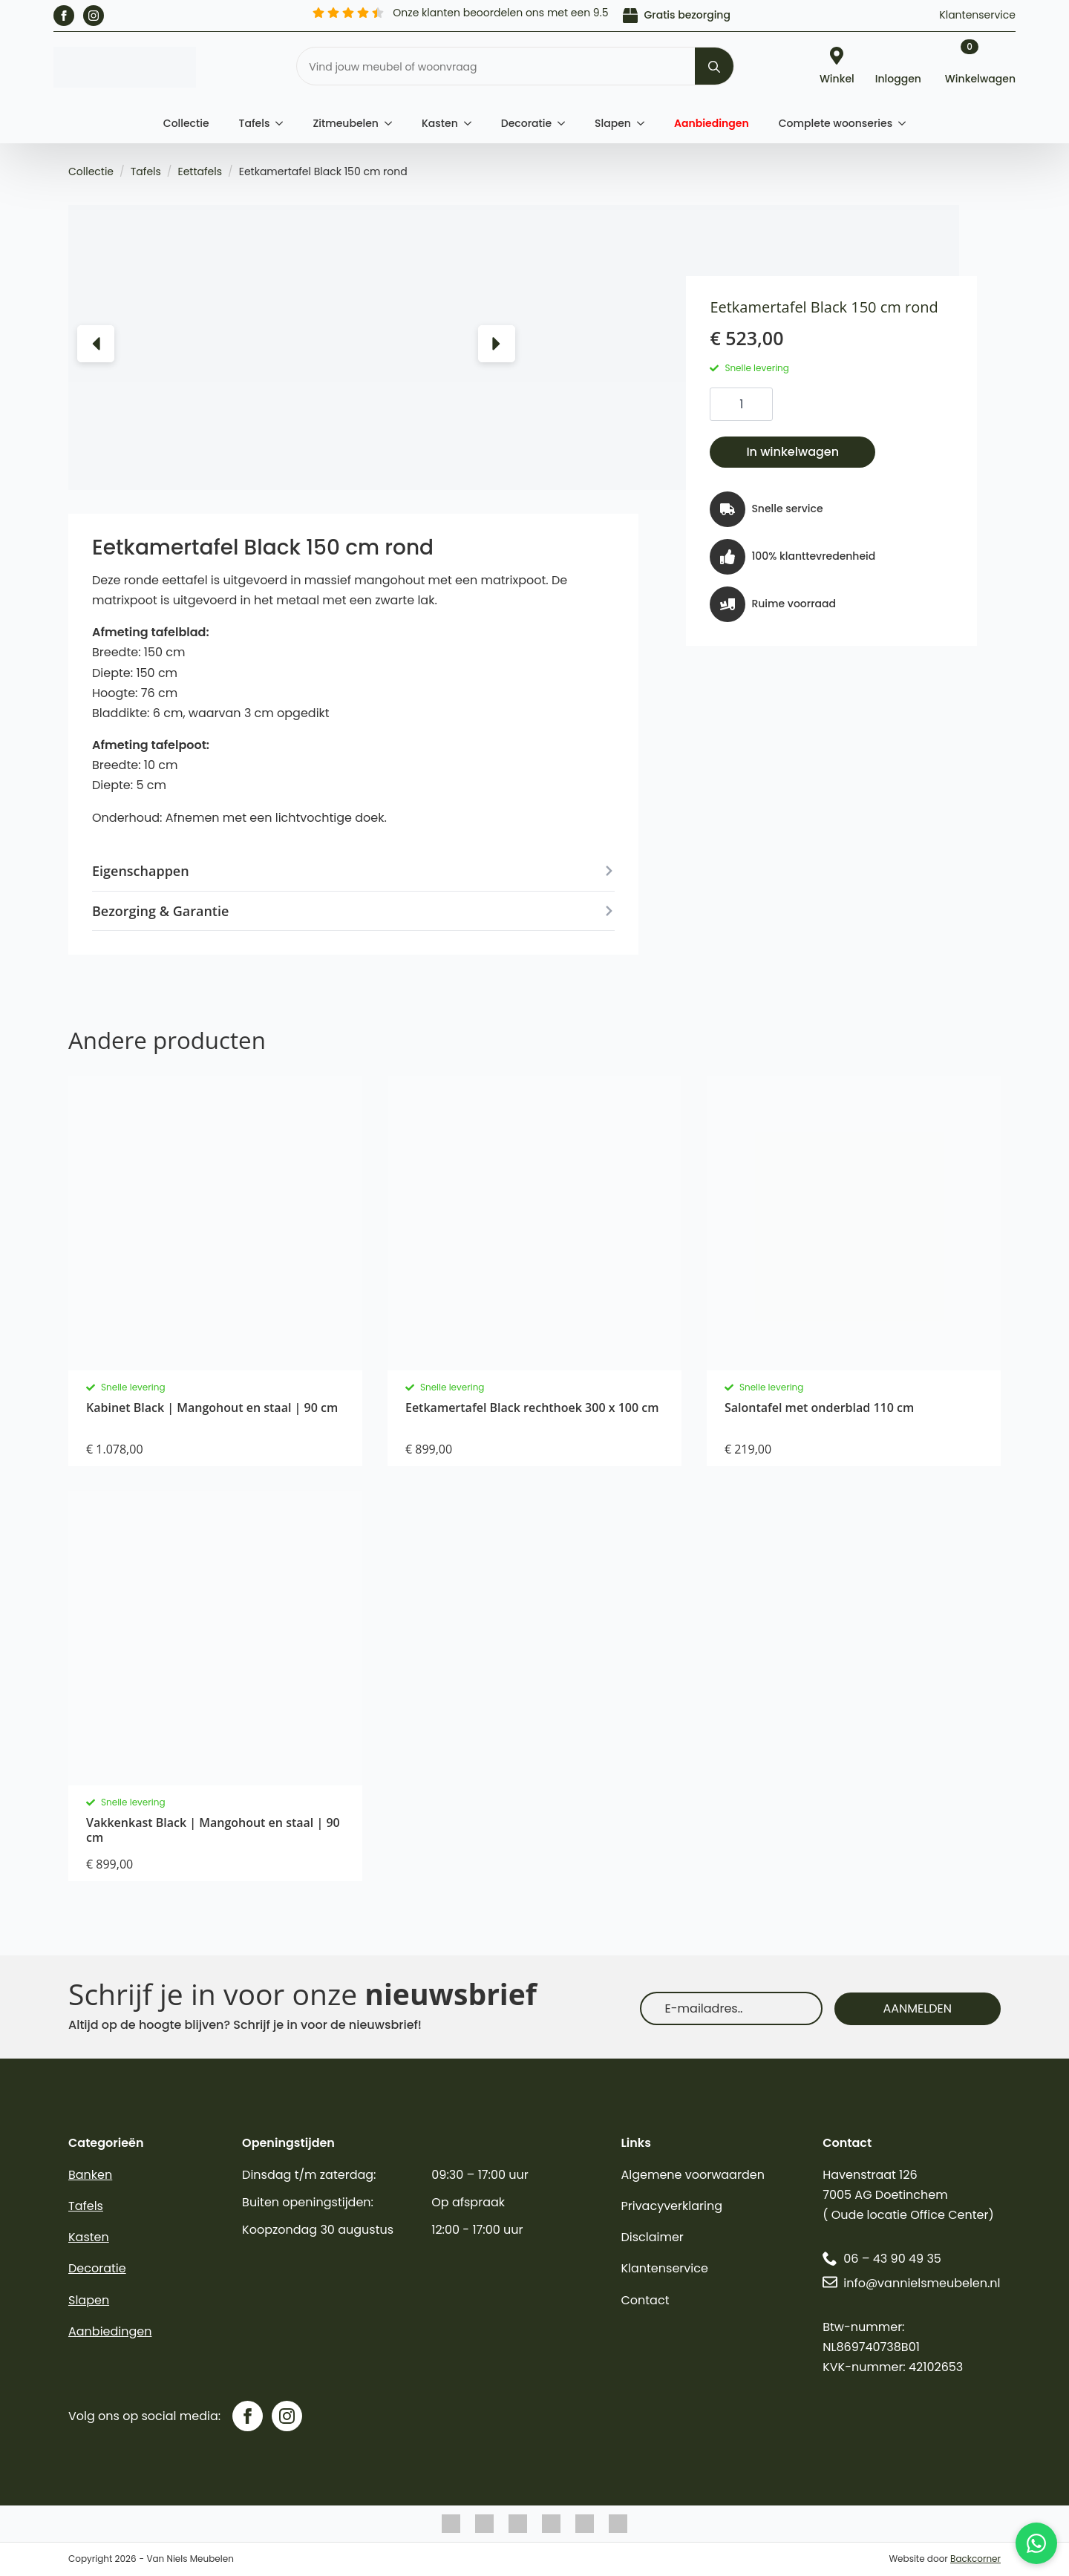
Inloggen (898, 77)
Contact (645, 2300)
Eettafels (199, 171)
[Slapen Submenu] (645, 123)
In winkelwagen (792, 451)
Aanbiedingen (711, 123)
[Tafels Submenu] (283, 123)
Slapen (613, 123)
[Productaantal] (741, 404)
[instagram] (93, 15)
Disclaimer (652, 2237)
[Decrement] (721, 404)
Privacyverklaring (671, 2205)
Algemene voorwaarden (692, 2174)
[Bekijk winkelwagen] (980, 67)
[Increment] (761, 404)
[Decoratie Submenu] (566, 123)
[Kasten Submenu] (472, 123)
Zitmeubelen (346, 123)
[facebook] (63, 15)
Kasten (440, 123)
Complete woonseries (835, 123)
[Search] (714, 67)
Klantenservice (977, 14)
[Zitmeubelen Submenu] (393, 123)
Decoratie (526, 123)
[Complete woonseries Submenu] (906, 123)
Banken (90, 2174)
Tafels (254, 123)
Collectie (186, 123)
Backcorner (975, 2558)
